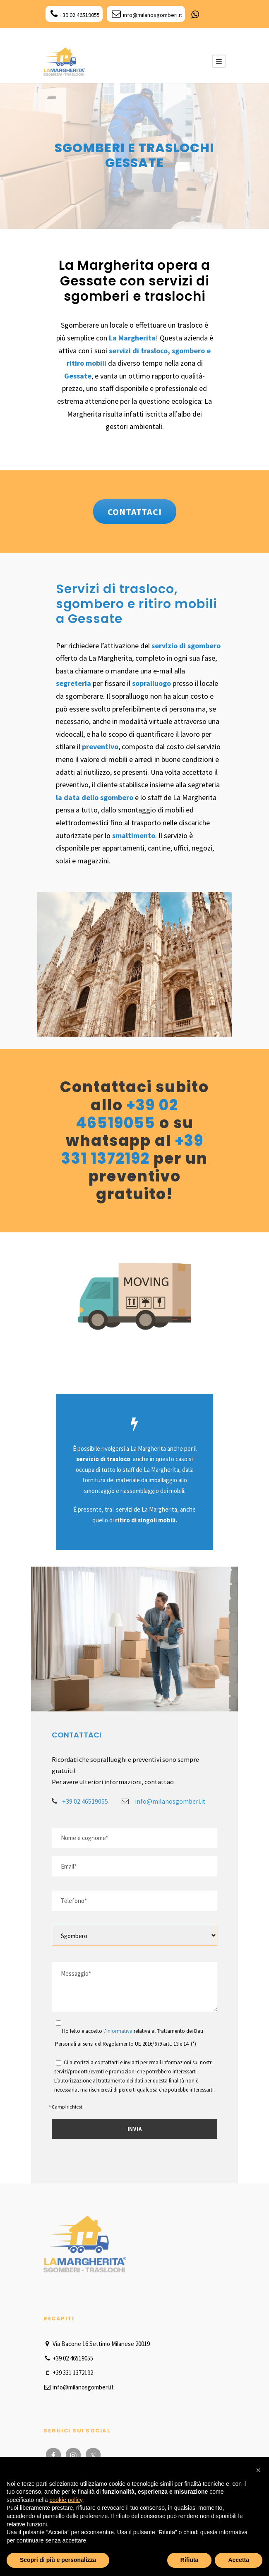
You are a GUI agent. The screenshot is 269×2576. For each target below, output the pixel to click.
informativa (119, 2030)
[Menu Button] (219, 61)
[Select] (134, 1935)
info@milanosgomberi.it (147, 15)
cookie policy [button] (66, 2500)
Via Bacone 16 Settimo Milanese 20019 (96, 2344)
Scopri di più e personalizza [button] (58, 2560)
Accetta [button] (238, 2560)
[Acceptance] (58, 2023)
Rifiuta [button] (189, 2560)
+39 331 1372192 (132, 1149)
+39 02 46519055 (75, 15)
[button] (258, 2470)
